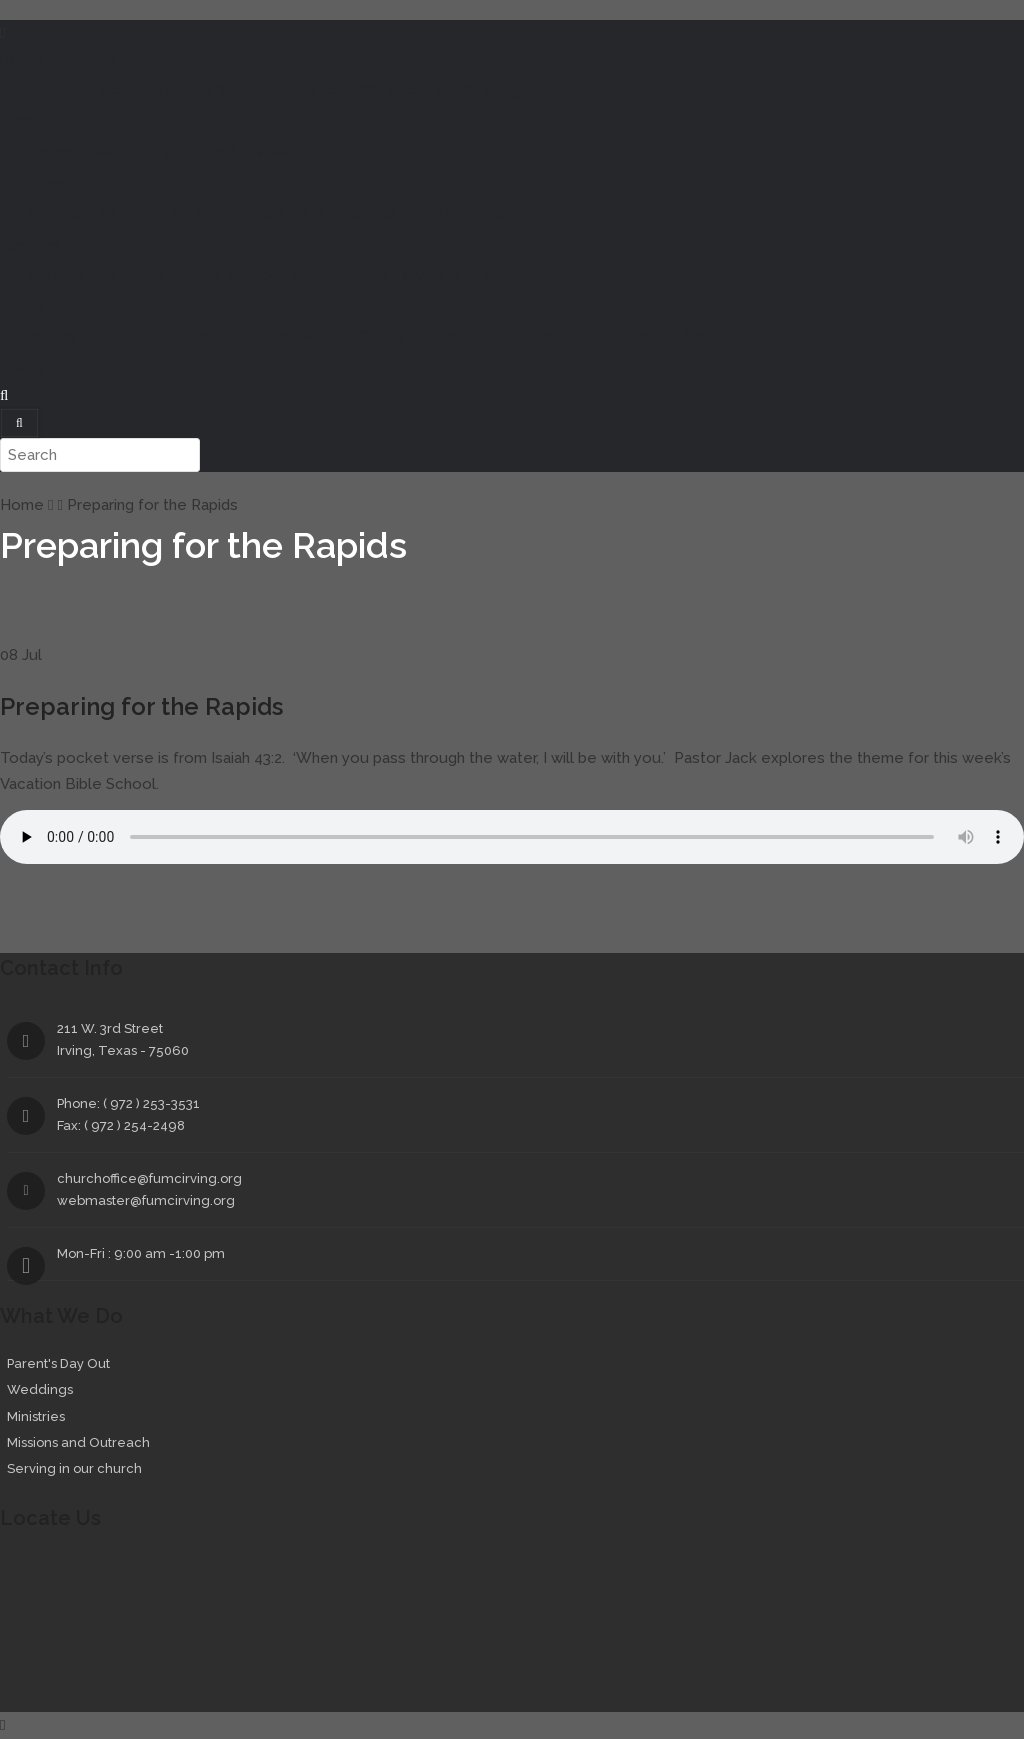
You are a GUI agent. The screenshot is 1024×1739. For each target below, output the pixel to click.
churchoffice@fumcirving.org (149, 1178)
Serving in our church (74, 1468)
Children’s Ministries (98, 213)
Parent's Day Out (58, 1363)
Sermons (31, 121)
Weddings (187, 275)
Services (29, 245)
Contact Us (725, 337)
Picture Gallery (354, 337)
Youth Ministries (227, 213)
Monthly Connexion (229, 337)
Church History (463, 337)
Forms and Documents (600, 337)
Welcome (80, 59)
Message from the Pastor (121, 90)
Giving (22, 368)
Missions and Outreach (307, 275)
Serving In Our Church (467, 275)
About (22, 307)
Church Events (81, 152)
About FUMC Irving (454, 90)
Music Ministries (456, 213)
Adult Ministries (341, 213)
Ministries (31, 183)
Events (89, 121)
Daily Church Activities (215, 152)
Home (21, 59)
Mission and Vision (93, 337)
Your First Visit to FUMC (300, 90)
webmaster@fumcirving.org (146, 1200)
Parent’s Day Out (89, 275)
